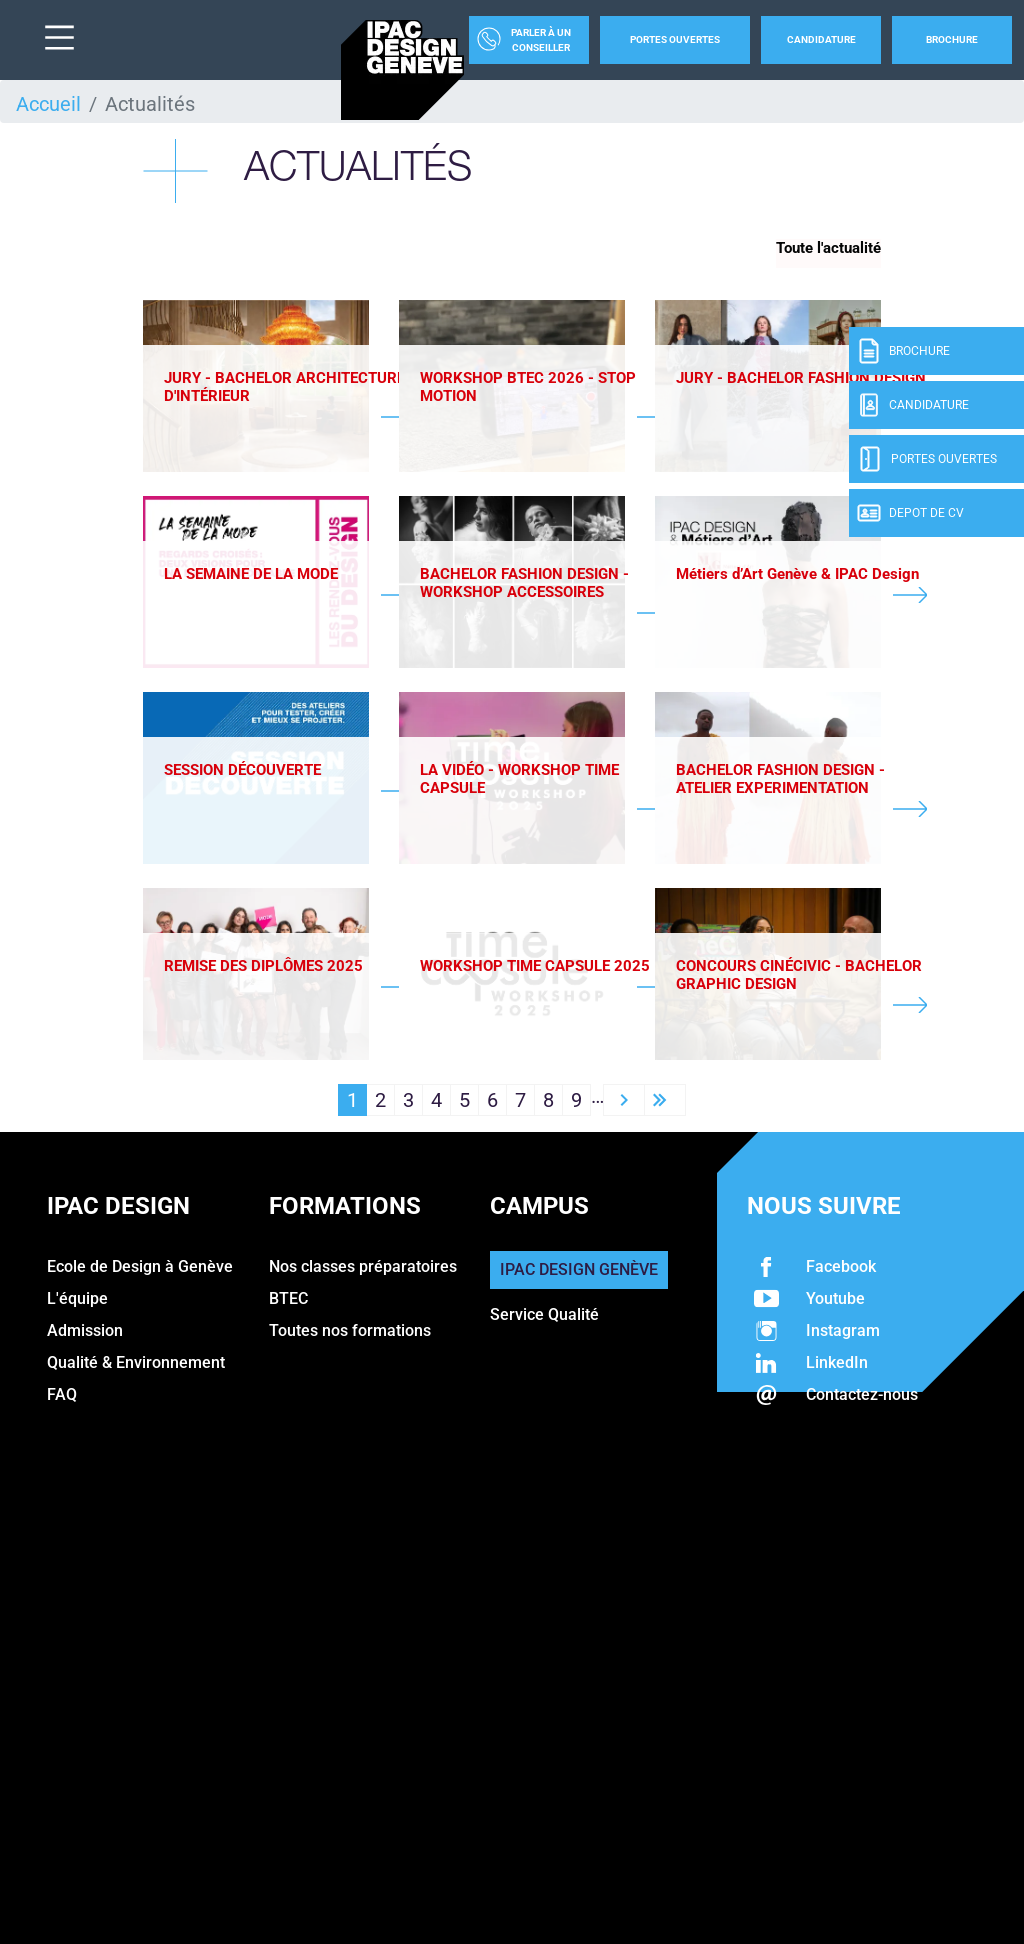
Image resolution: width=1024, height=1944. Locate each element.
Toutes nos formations (350, 1334)
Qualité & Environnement (136, 1366)
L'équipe (77, 1302)
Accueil (48, 104)
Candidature (821, 39)
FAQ (62, 1398)
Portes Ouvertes (675, 39)
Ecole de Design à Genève (140, 1270)
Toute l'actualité (828, 248)
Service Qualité (544, 1318)
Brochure (952, 39)
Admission (85, 1334)
